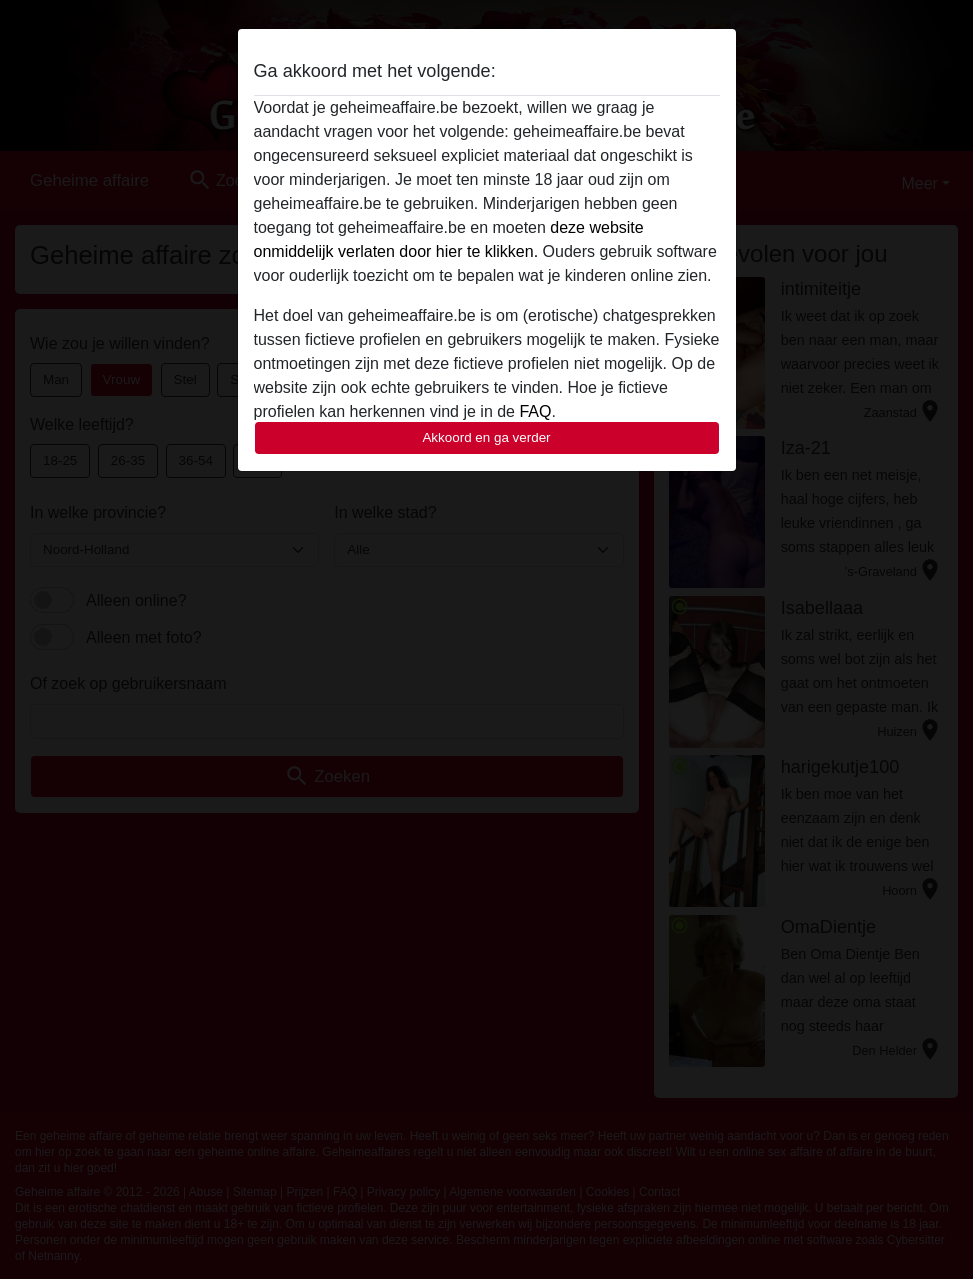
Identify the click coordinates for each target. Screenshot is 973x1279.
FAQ (535, 411)
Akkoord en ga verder (486, 437)
